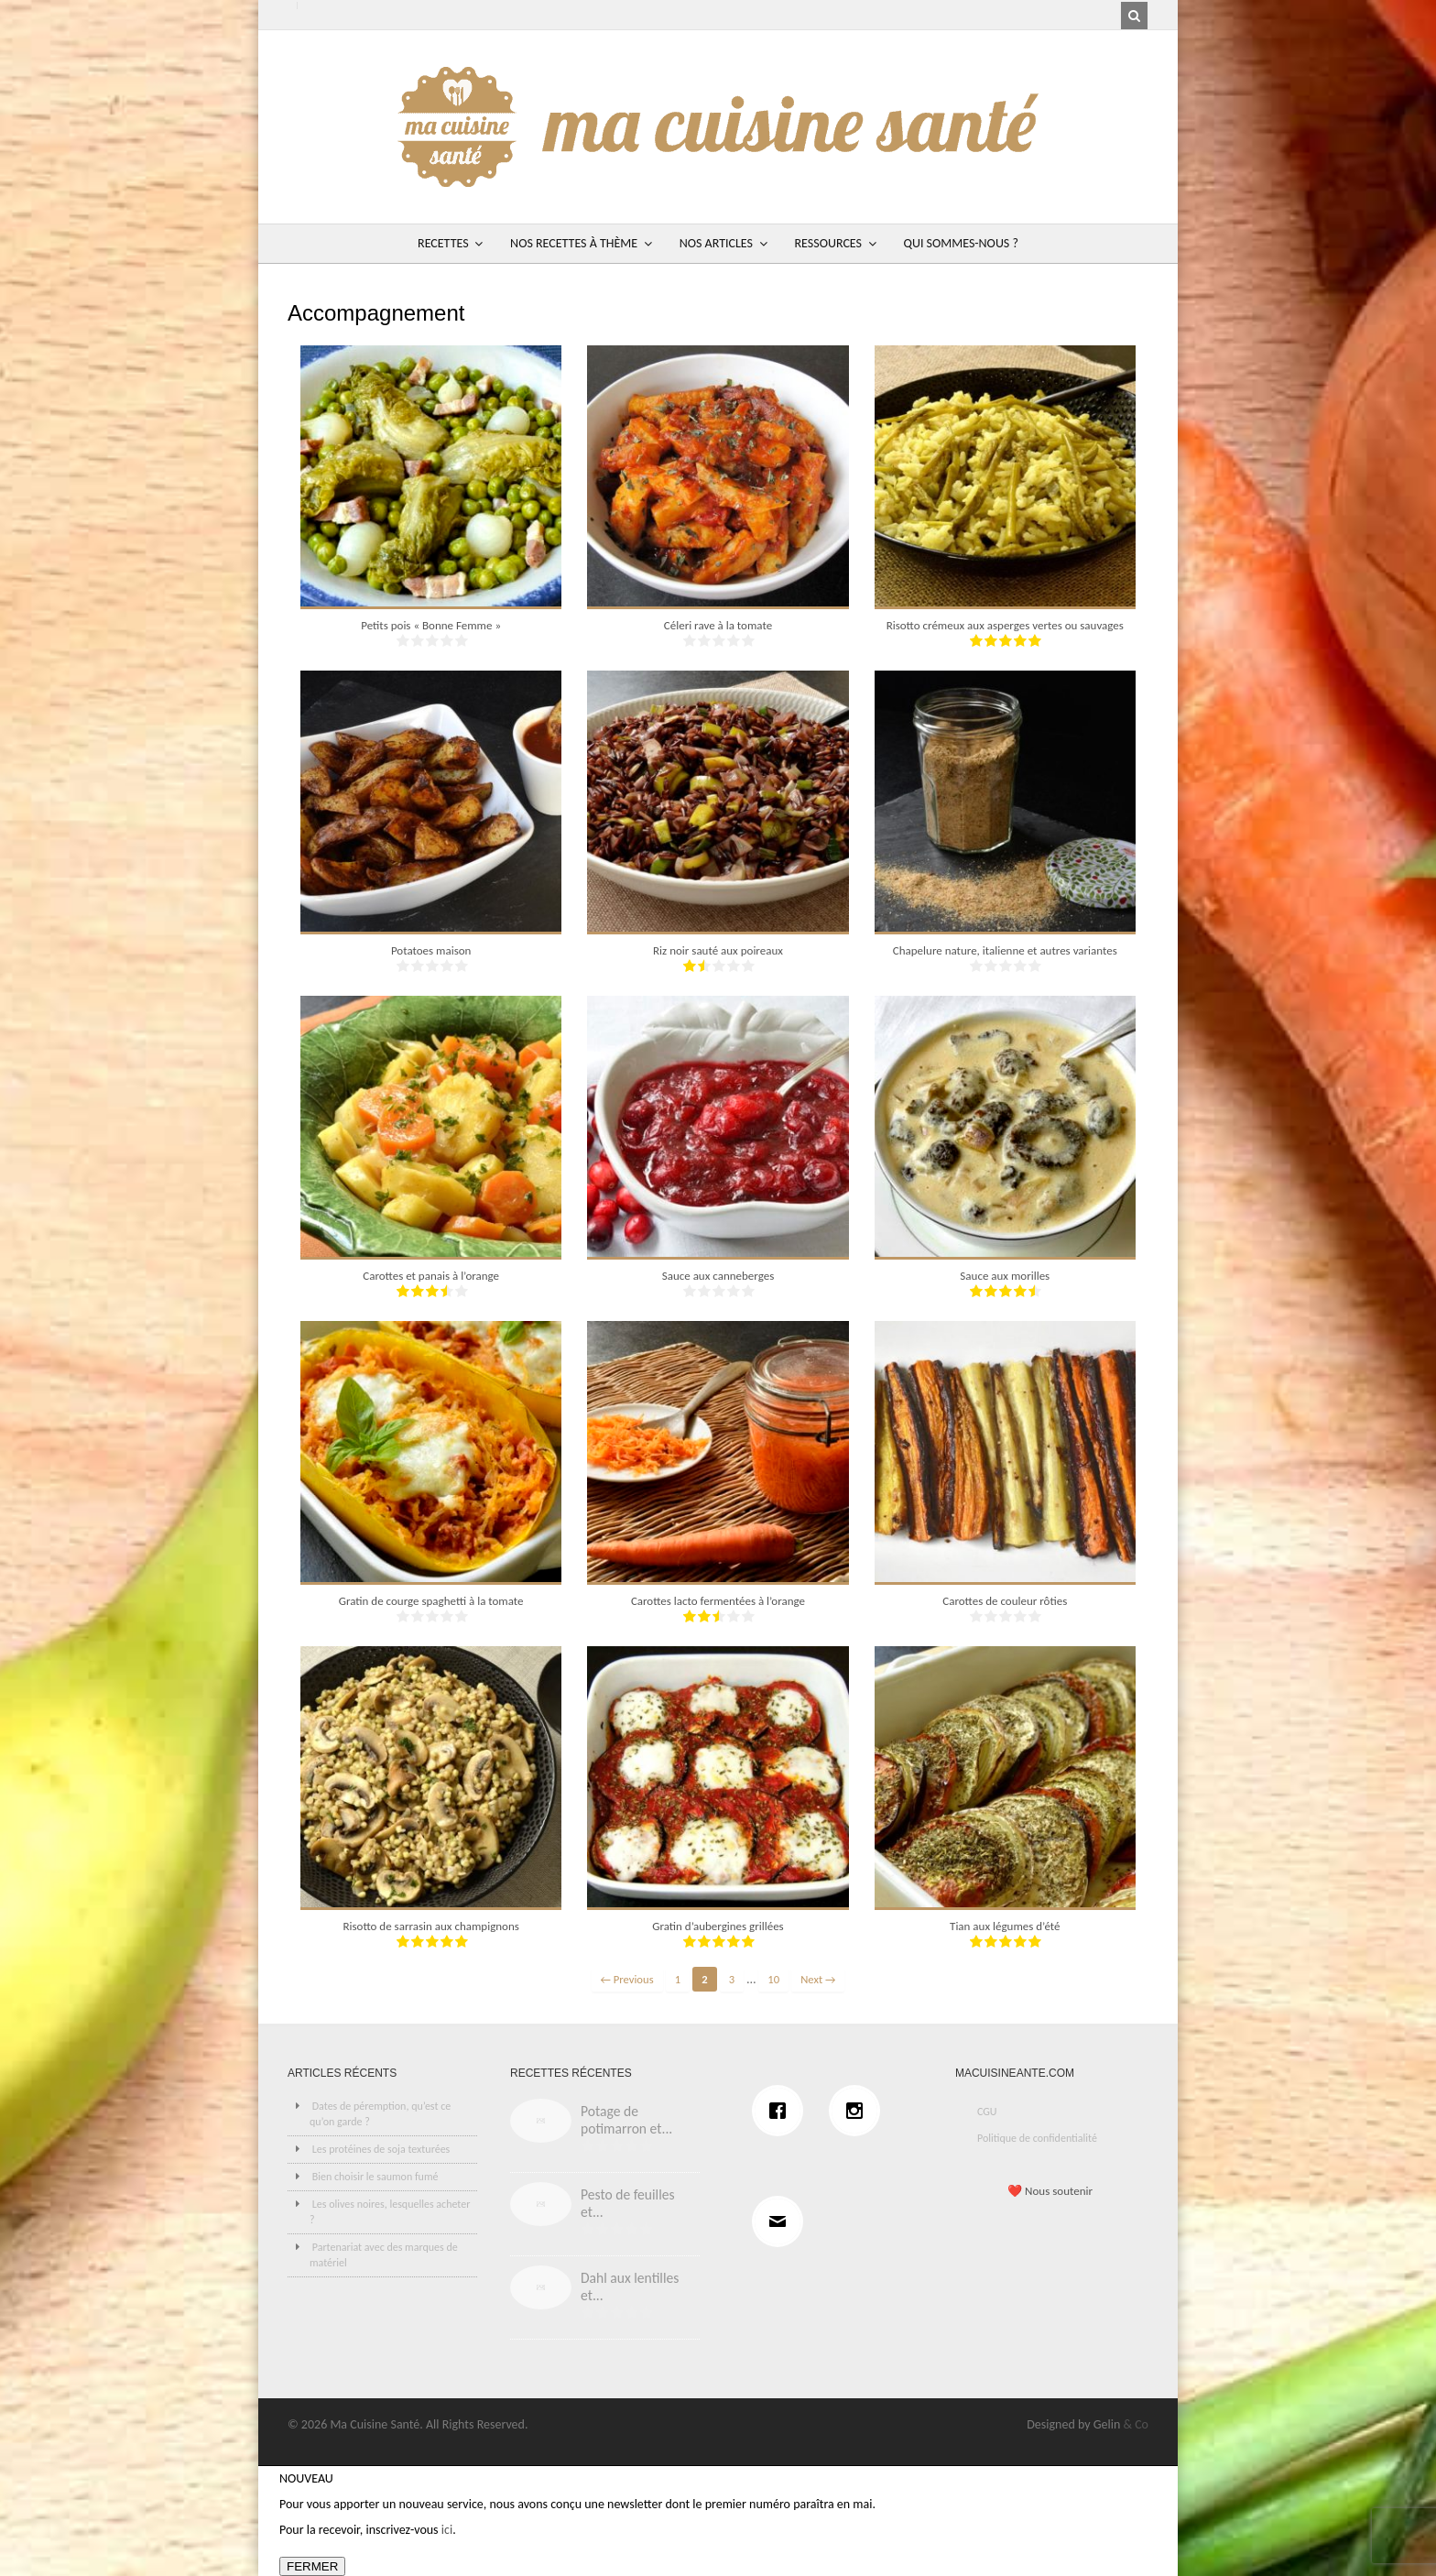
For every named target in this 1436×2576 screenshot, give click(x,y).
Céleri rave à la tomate (718, 625)
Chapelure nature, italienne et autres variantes (1005, 950)
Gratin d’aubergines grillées (717, 1926)
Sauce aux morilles (1005, 1276)
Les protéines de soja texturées (381, 2149)
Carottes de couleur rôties (1004, 1601)
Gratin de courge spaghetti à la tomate (431, 1601)
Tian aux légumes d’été (1005, 1926)
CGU (987, 2111)
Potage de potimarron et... (626, 2119)
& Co (1135, 2424)
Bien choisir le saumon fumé (375, 2176)
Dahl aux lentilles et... (630, 2286)
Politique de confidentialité (1037, 2138)
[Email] (782, 2221)
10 (773, 1979)
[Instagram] (859, 2111)
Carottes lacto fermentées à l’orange (718, 1601)
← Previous (627, 1979)
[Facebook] (782, 2111)
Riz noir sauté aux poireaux (718, 950)
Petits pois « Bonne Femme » (431, 625)
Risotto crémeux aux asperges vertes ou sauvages (1005, 625)
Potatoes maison (431, 950)
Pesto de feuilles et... (628, 2203)
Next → (817, 1979)
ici (446, 2530)
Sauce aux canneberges (718, 1276)
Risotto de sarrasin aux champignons (430, 1926)
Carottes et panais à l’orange (431, 1276)
